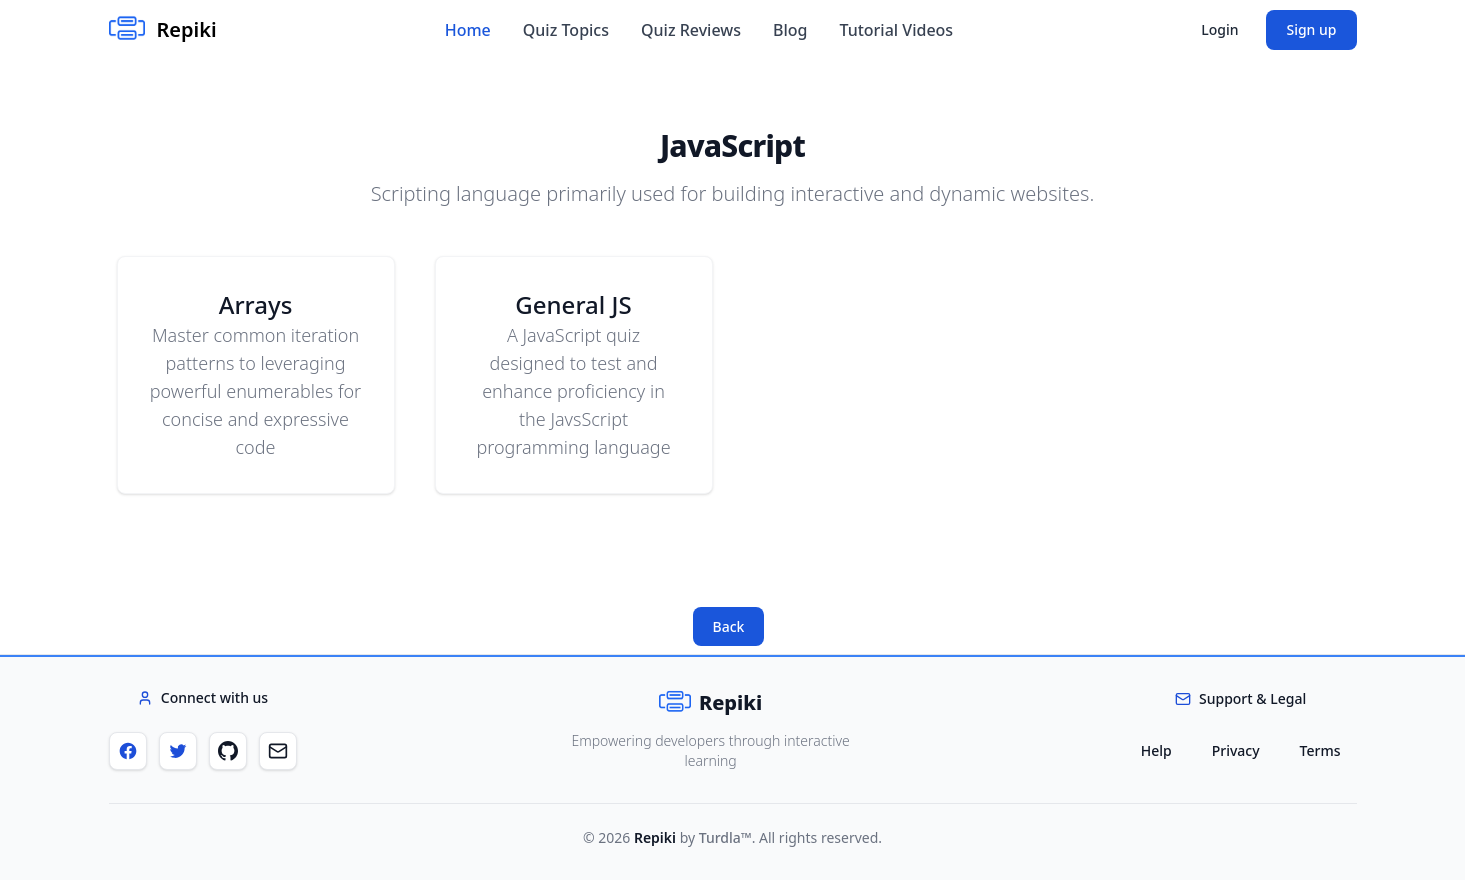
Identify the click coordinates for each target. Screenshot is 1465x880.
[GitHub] (228, 751)
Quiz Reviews (691, 30)
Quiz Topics (566, 30)
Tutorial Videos (896, 30)
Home (468, 30)
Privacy (1236, 750)
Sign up (1311, 29)
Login (1219, 29)
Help (1156, 750)
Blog (790, 30)
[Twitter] (178, 751)
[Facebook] (128, 751)
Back (729, 626)
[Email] (278, 751)
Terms (1320, 750)
